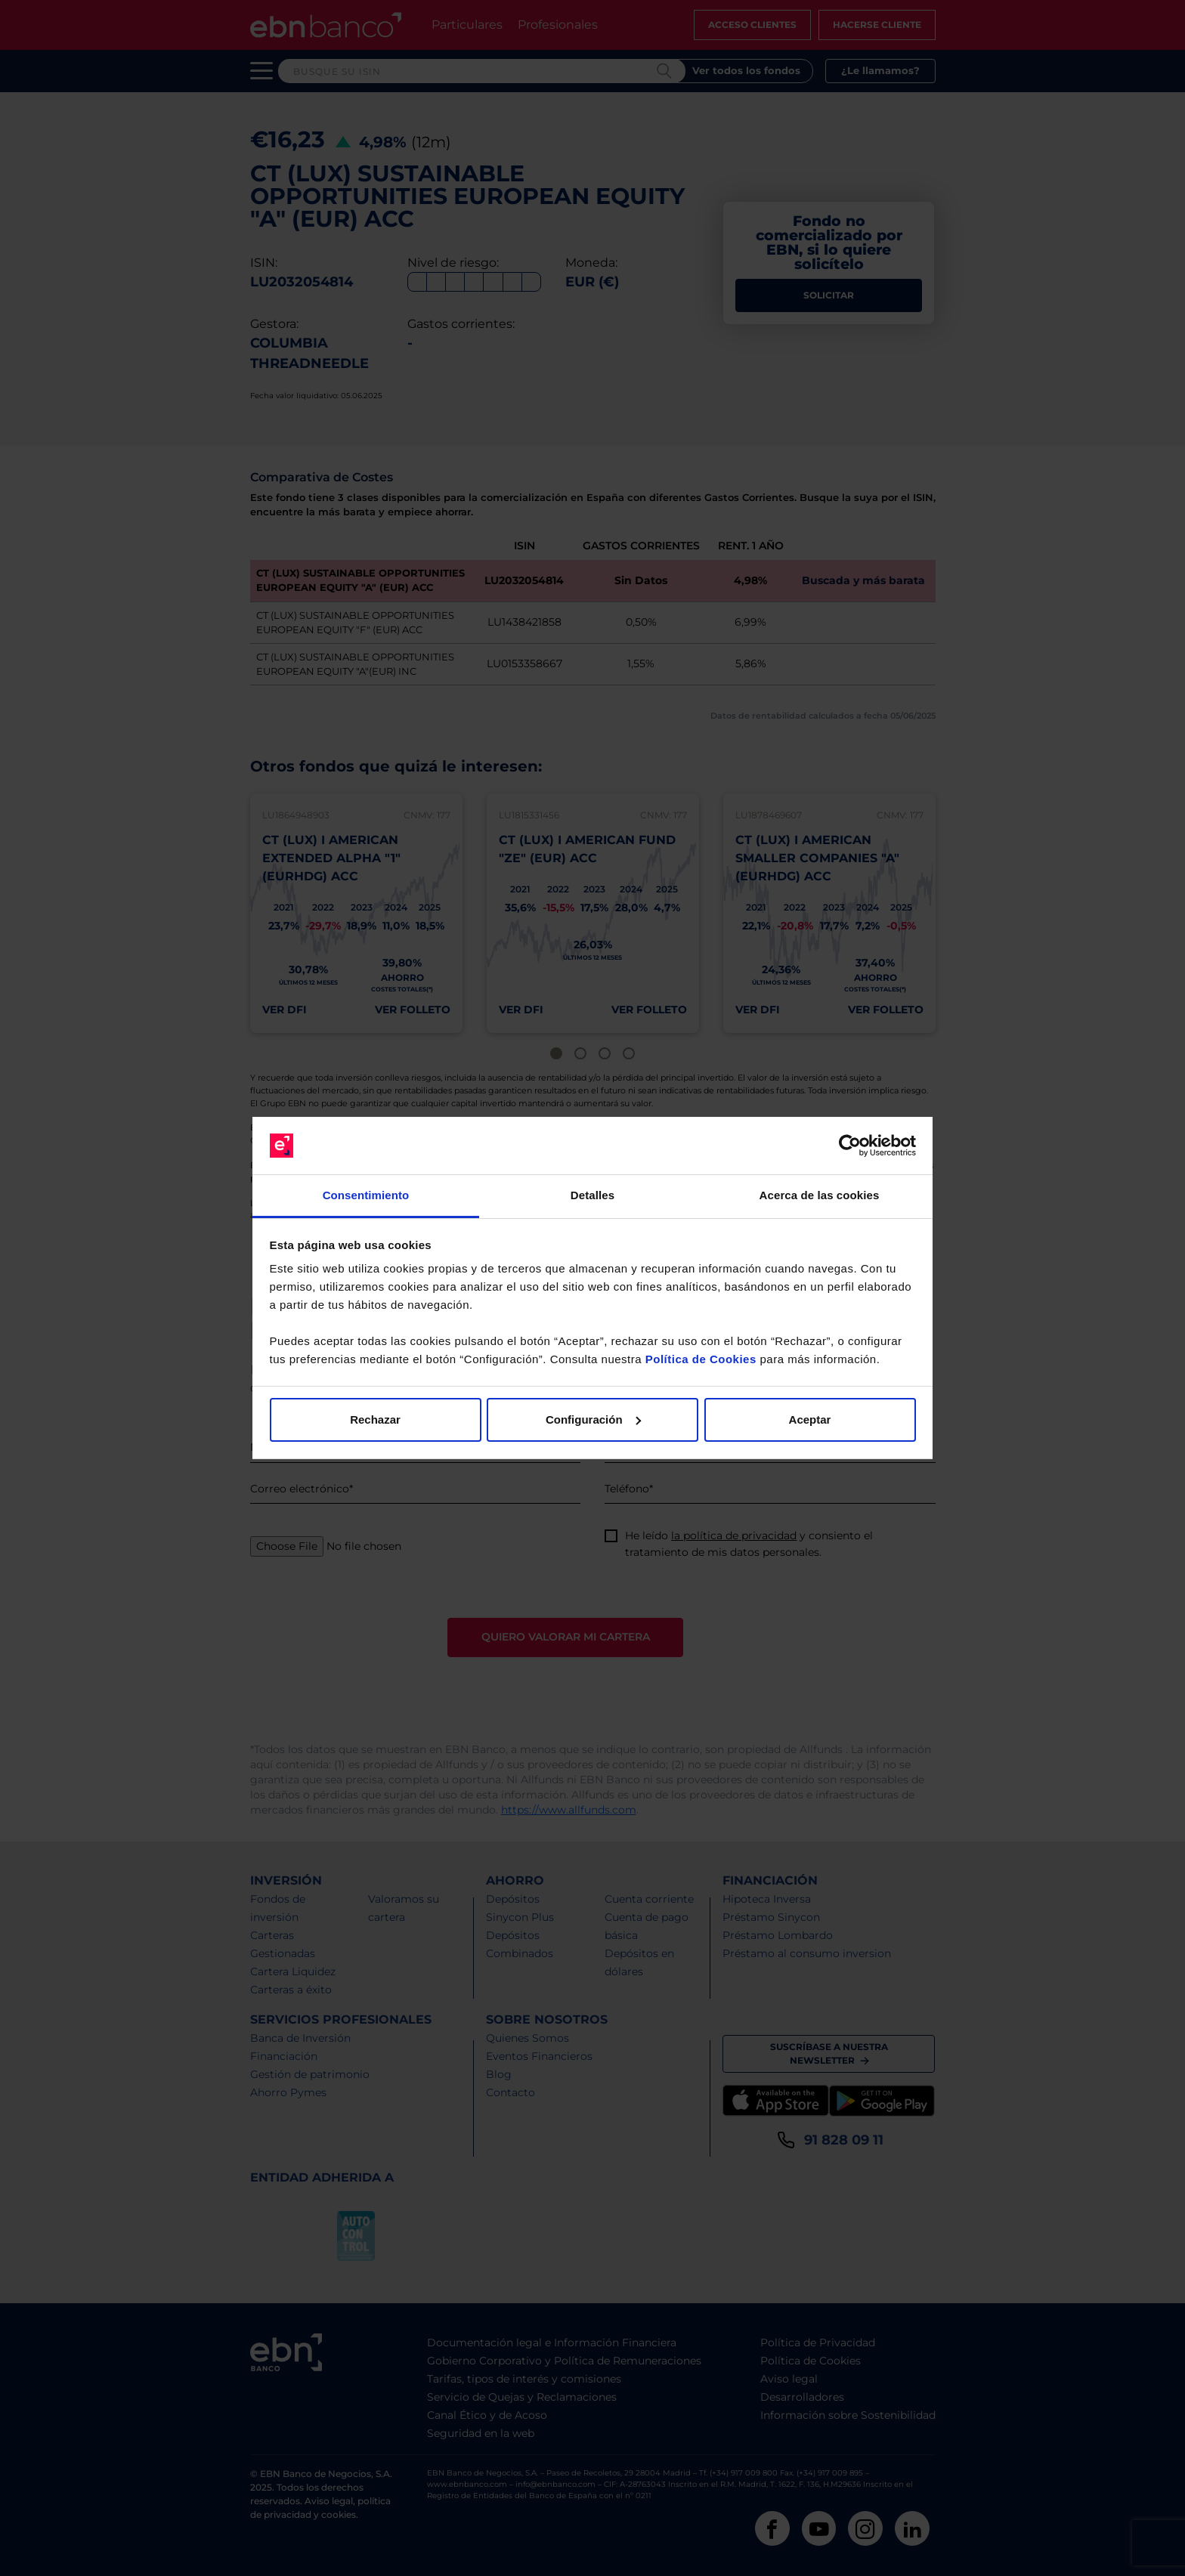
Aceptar (810, 1419)
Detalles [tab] (592, 1195)
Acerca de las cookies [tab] (820, 1195)
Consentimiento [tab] (366, 1195)
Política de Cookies (700, 1359)
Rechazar (375, 1419)
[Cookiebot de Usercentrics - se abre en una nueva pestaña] (850, 1145)
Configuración (593, 1419)
